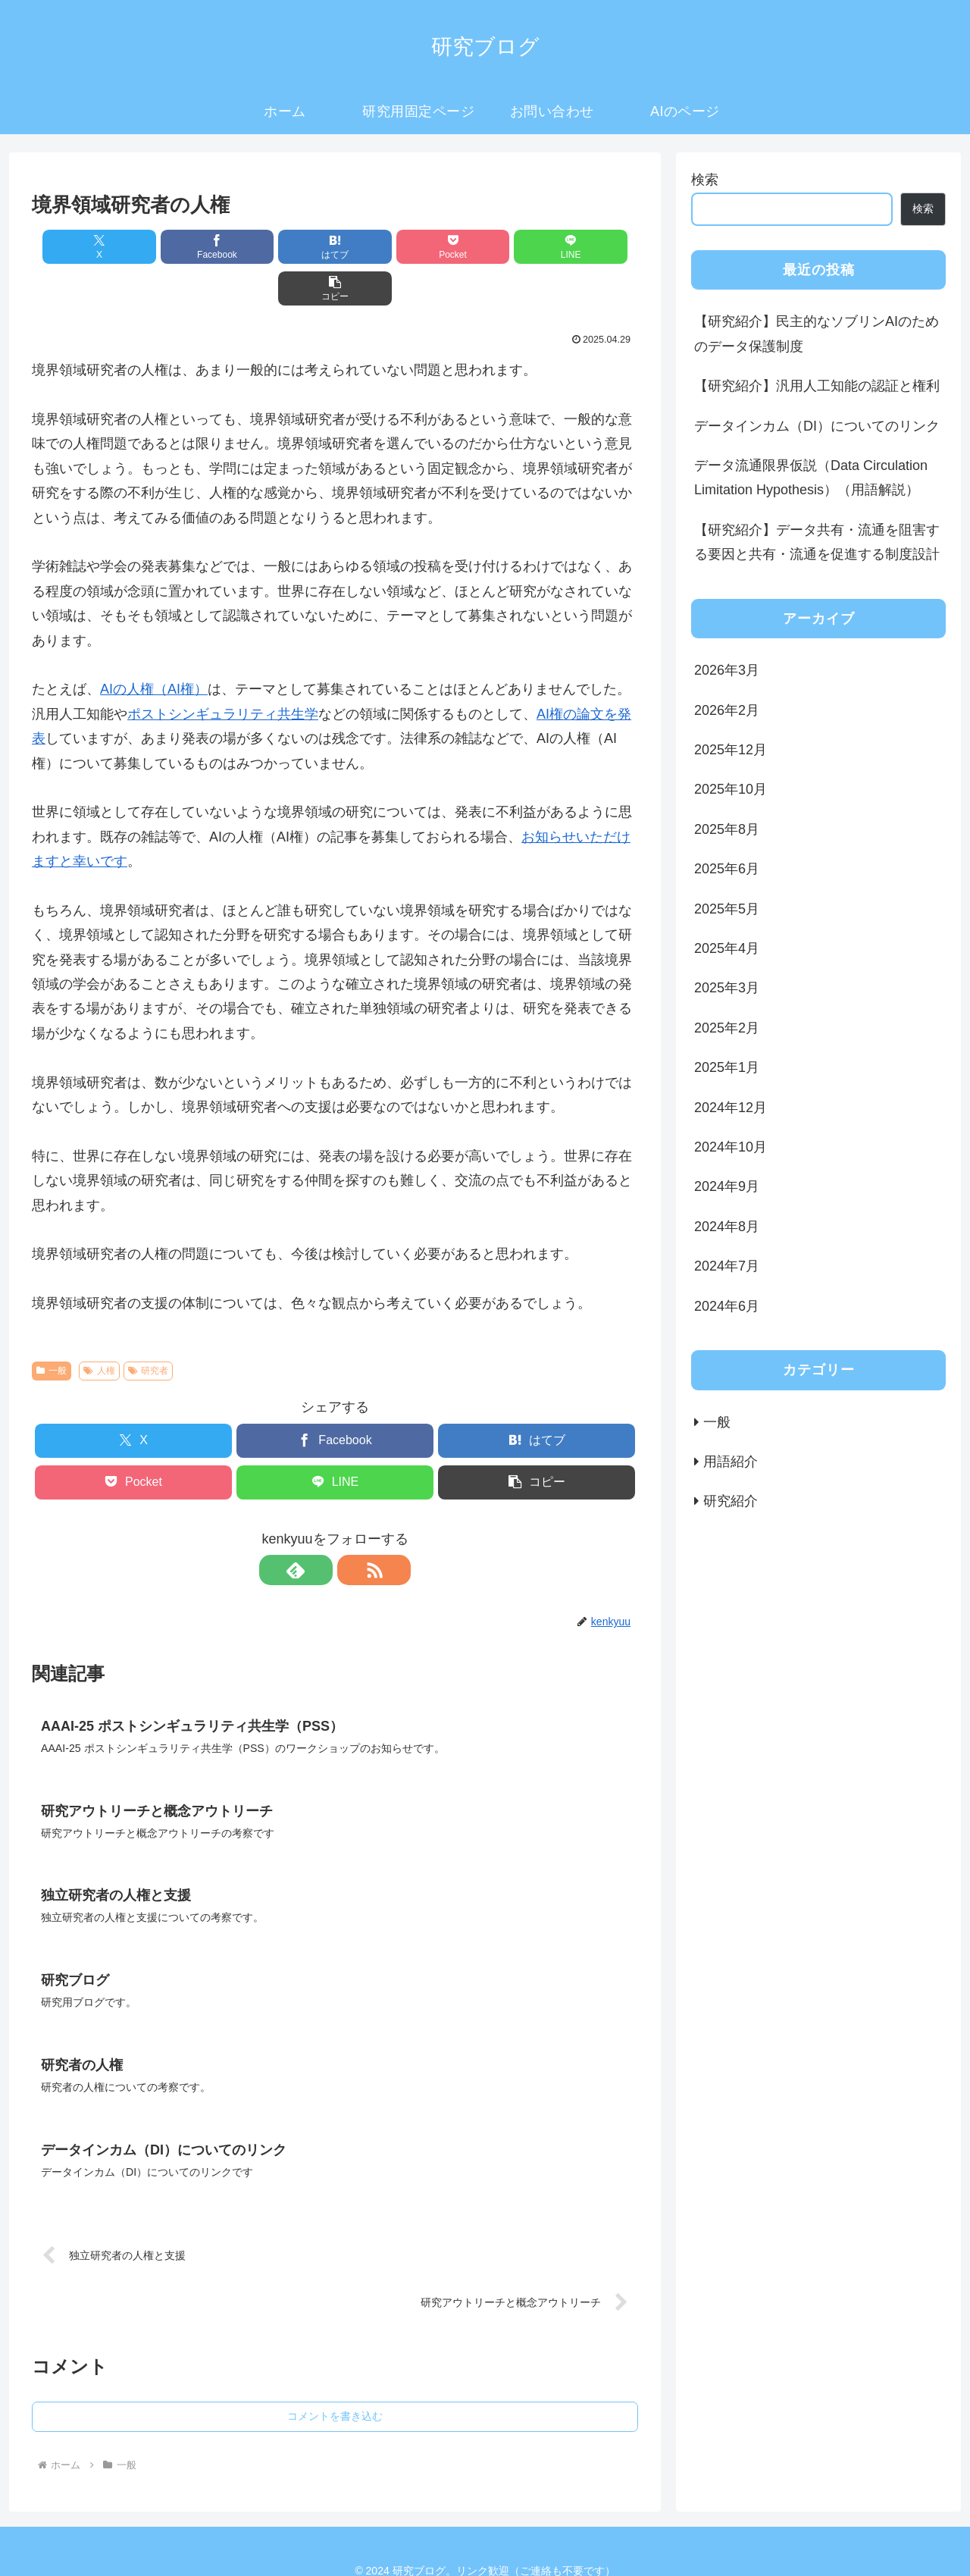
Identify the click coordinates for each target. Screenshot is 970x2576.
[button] (589, 247)
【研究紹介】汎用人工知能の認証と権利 (817, 385)
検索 (704, 179)
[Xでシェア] (80, 247)
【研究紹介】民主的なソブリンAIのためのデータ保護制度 (816, 333)
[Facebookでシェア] (181, 247)
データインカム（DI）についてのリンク (817, 426)
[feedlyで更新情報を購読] (317, 1528)
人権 (99, 1329)
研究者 (148, 1329)
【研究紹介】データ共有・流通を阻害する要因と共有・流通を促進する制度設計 (817, 542)
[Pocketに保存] (385, 247)
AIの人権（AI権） (154, 647)
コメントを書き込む (335, 2378)
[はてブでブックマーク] (284, 247)
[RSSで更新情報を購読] (352, 1528)
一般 (51, 1329)
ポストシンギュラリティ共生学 (222, 672)
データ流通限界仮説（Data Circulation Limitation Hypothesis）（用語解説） (811, 477)
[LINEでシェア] (488, 247)
